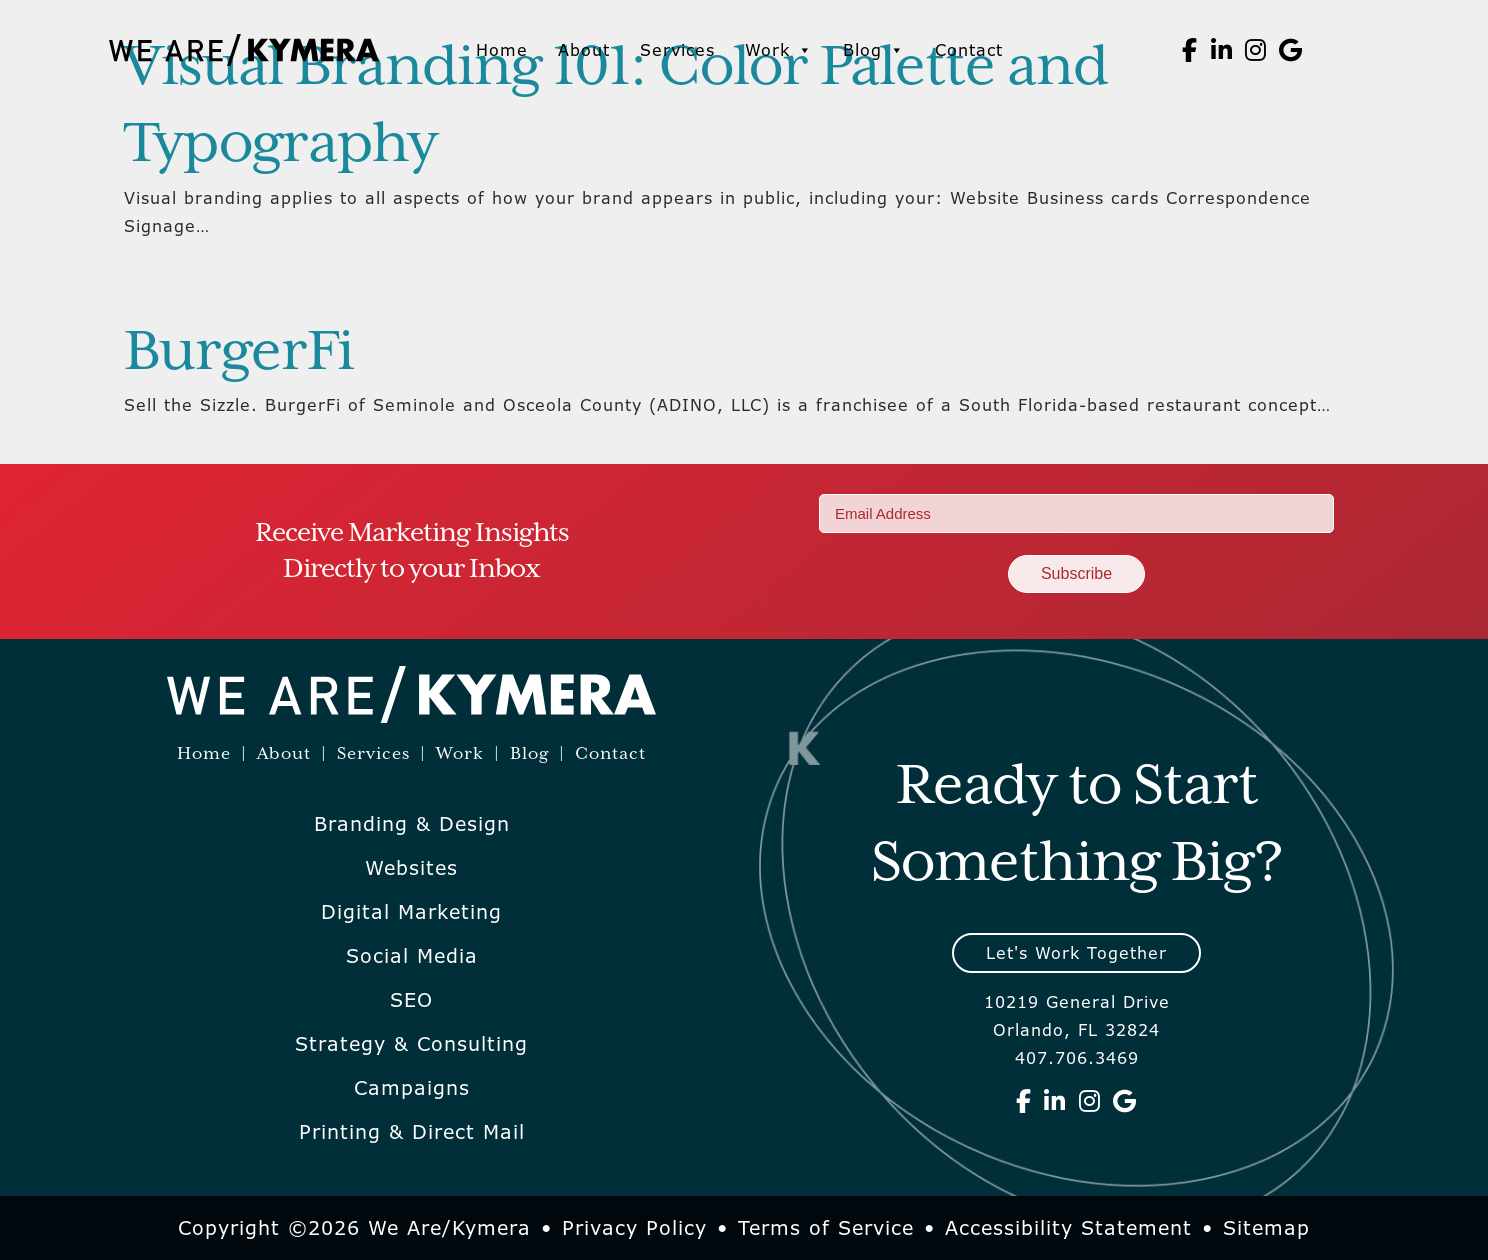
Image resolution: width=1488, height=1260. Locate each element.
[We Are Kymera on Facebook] (1190, 50)
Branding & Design (412, 824)
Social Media (412, 956)
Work (779, 50)
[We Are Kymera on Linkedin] (1222, 50)
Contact (969, 50)
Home (502, 50)
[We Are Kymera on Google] (1291, 50)
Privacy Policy (634, 1228)
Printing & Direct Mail (412, 1132)
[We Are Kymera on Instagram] (1256, 50)
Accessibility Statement (1068, 1228)
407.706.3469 (1077, 1058)
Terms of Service (826, 1228)
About (584, 50)
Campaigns (412, 1088)
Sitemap (1266, 1228)
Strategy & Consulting (411, 1044)
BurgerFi (239, 353)
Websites (411, 868)
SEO (411, 1000)
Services (677, 50)
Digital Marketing (411, 912)
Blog (874, 50)
